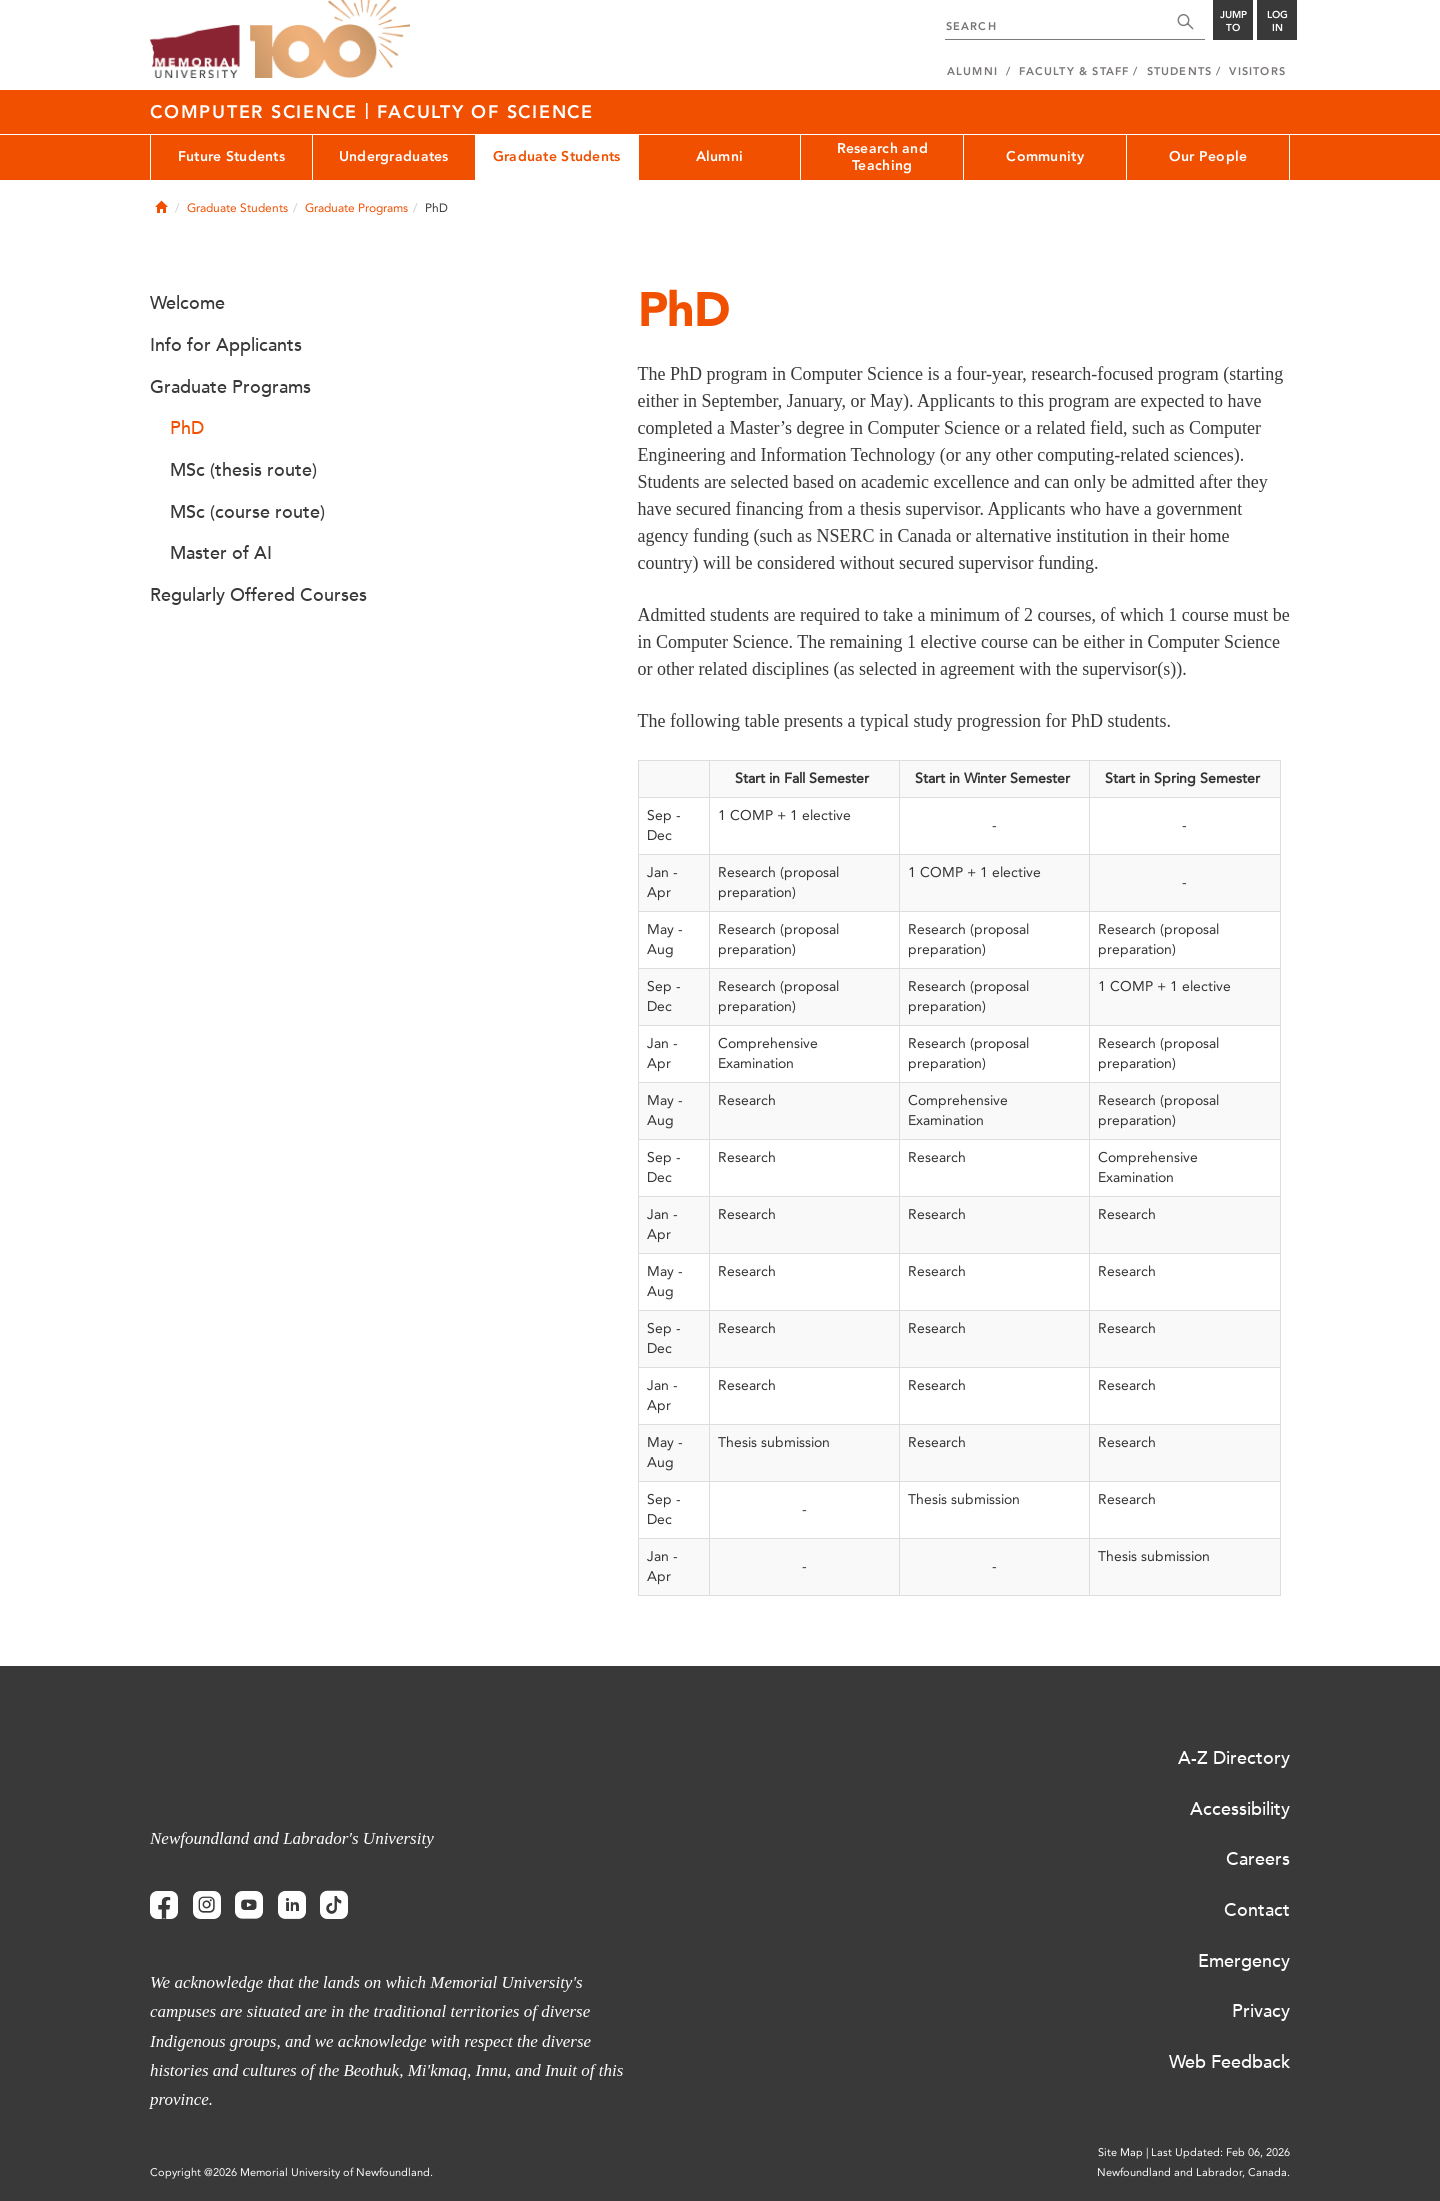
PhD (187, 428)
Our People (1208, 156)
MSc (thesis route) (243, 470)
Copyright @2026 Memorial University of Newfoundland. (291, 2172)
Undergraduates (394, 156)
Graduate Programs (356, 208)
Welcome (187, 303)
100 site (330, 40)
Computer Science (257, 112)
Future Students (231, 156)
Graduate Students (557, 156)
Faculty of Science (485, 112)
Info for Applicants (226, 345)
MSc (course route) (247, 512)
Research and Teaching (882, 157)
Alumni (720, 156)
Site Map (1120, 2152)
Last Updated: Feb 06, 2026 (1220, 2152)
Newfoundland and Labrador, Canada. (1193, 2172)
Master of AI (221, 553)
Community (1045, 156)
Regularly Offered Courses (258, 595)
